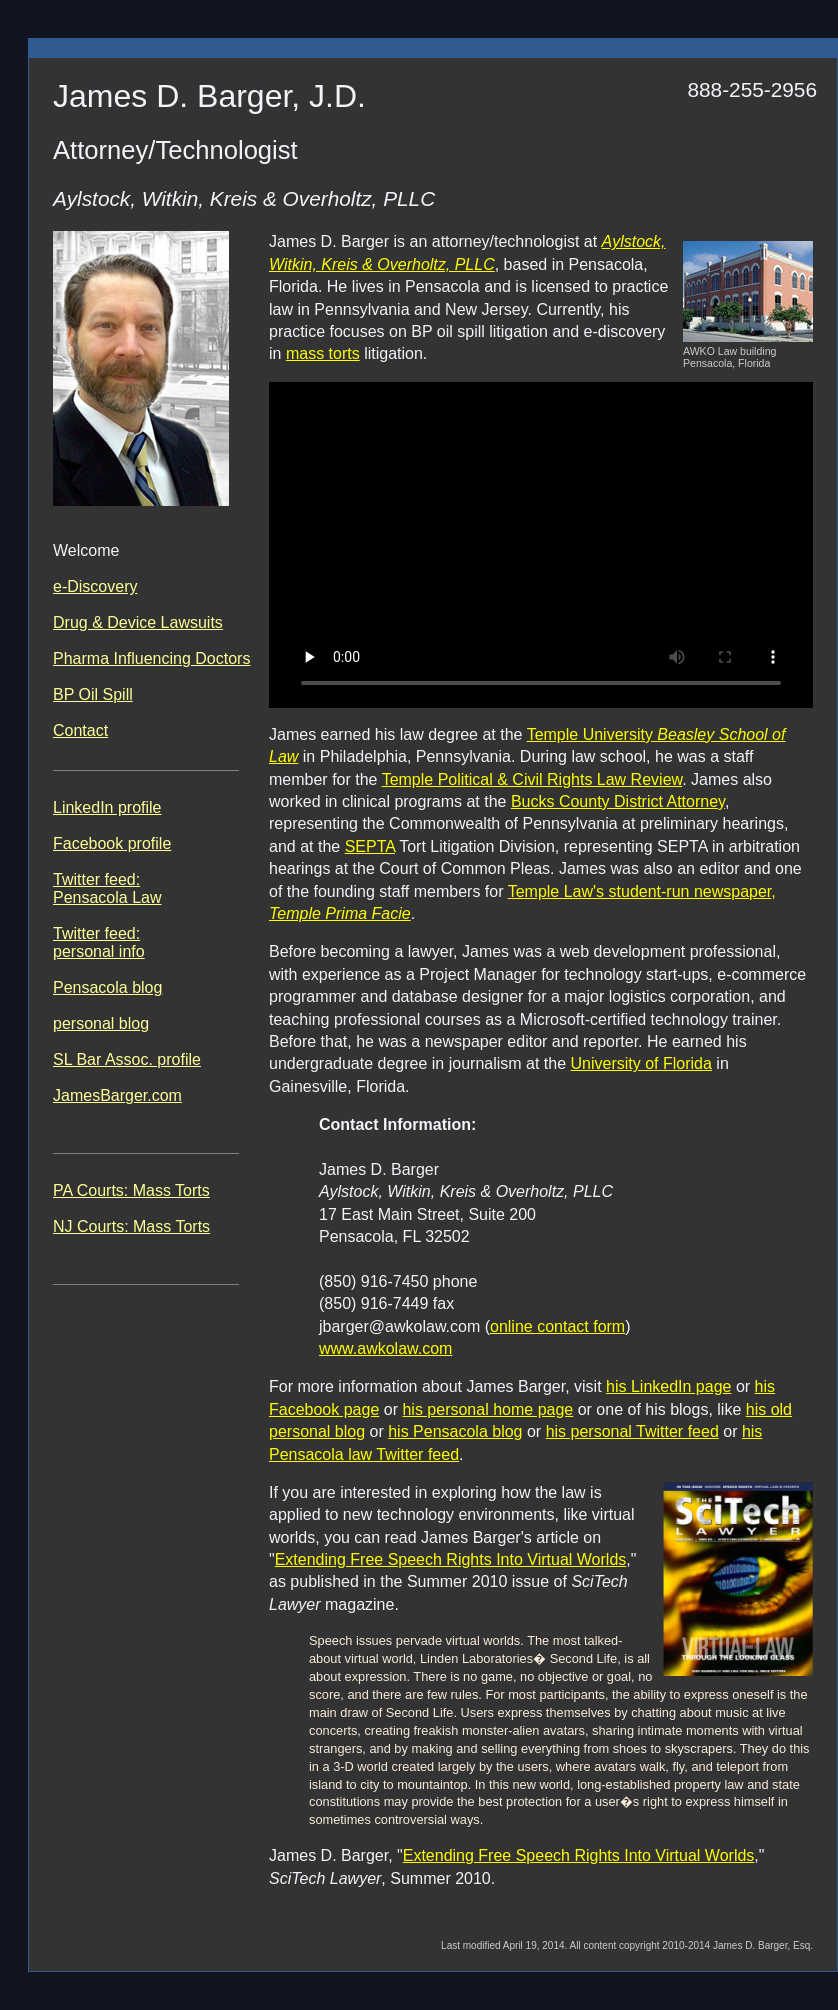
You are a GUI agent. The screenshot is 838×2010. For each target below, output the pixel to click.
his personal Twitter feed (632, 1431)
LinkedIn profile (107, 807)
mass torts (323, 353)
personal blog (101, 1023)
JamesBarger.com (117, 1095)
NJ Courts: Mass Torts (131, 1226)
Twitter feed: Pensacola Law (107, 888)
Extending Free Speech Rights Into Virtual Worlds (451, 1559)
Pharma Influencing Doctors (151, 658)
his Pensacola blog (455, 1431)
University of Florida (641, 1063)
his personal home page (487, 1409)
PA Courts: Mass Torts (131, 1190)
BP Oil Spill (93, 694)
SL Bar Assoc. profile (127, 1059)
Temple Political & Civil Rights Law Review (532, 779)
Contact (80, 730)
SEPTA (370, 846)
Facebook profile (112, 843)
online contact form (557, 1326)
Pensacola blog (107, 987)
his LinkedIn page (668, 1386)
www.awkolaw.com (385, 1348)
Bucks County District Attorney (618, 801)
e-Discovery (95, 586)
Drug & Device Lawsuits (138, 622)
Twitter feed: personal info (99, 942)
